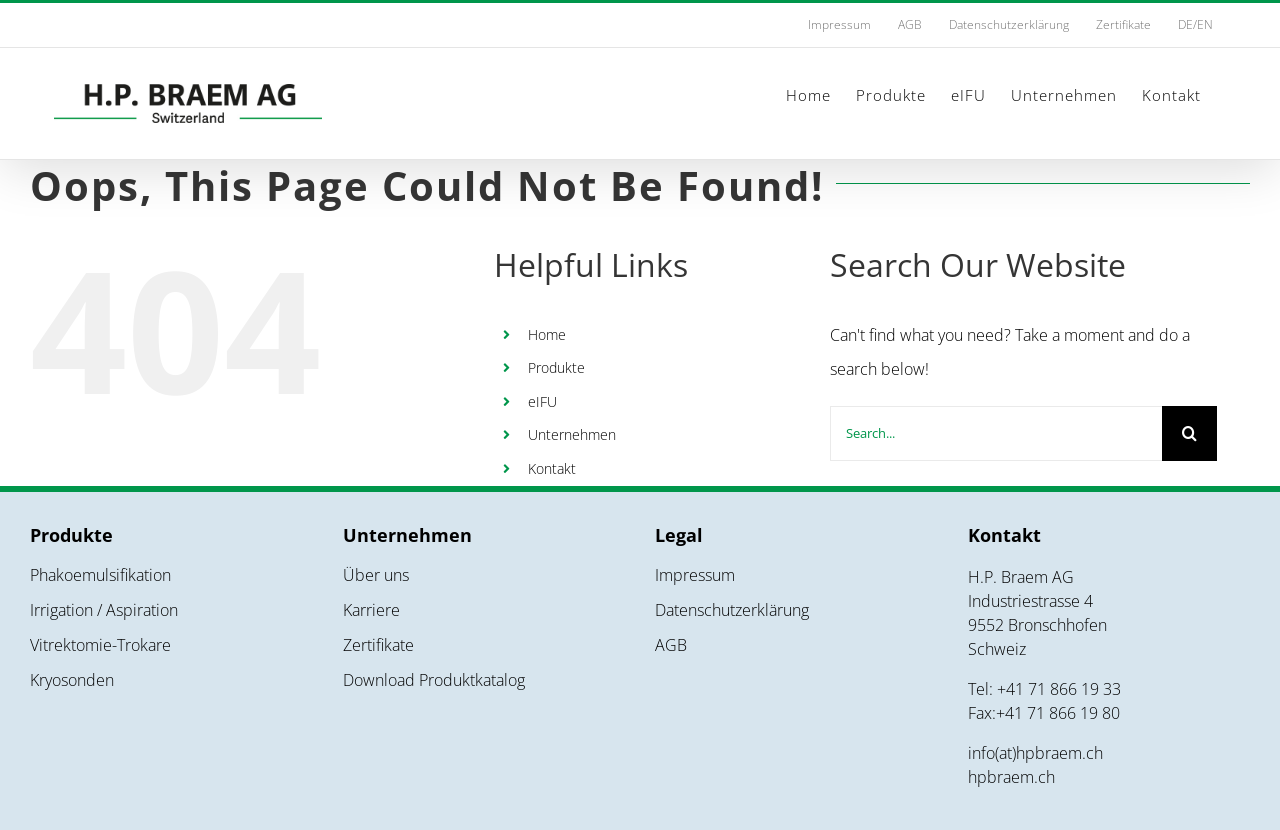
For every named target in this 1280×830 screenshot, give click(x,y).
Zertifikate (378, 645)
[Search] (1189, 433)
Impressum (695, 575)
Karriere (371, 610)
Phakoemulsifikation (100, 575)
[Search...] (996, 433)
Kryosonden (72, 680)
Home (547, 334)
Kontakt (552, 468)
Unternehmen (572, 434)
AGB (671, 645)
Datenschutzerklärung (732, 610)
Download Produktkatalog (434, 680)
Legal (679, 535)
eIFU (542, 401)
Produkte (556, 367)
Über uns (376, 575)
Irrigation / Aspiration (104, 610)
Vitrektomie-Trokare (100, 645)
